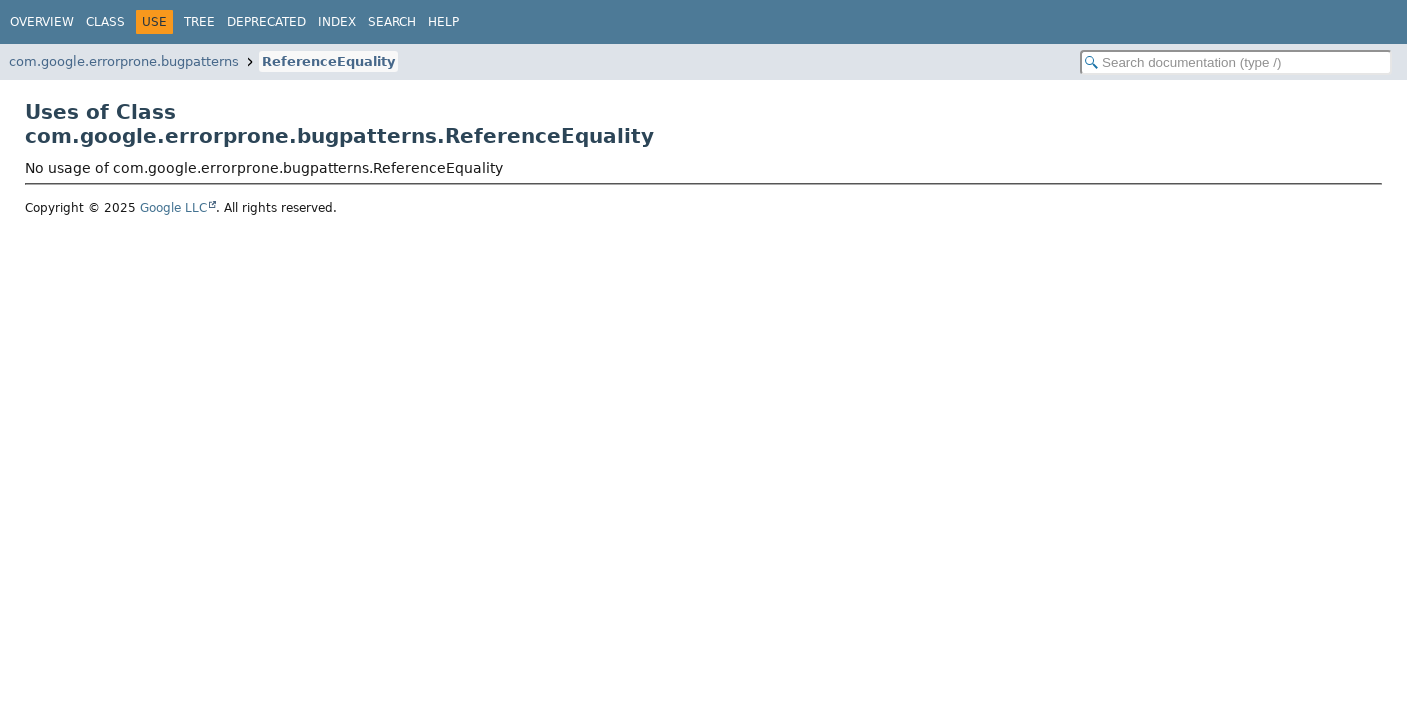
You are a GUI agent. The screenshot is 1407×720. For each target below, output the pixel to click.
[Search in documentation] (1236, 62)
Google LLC (173, 208)
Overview (42, 22)
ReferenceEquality (328, 61)
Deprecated (266, 22)
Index (337, 22)
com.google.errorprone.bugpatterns (124, 61)
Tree (199, 22)
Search (392, 22)
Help (443, 22)
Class (105, 22)
